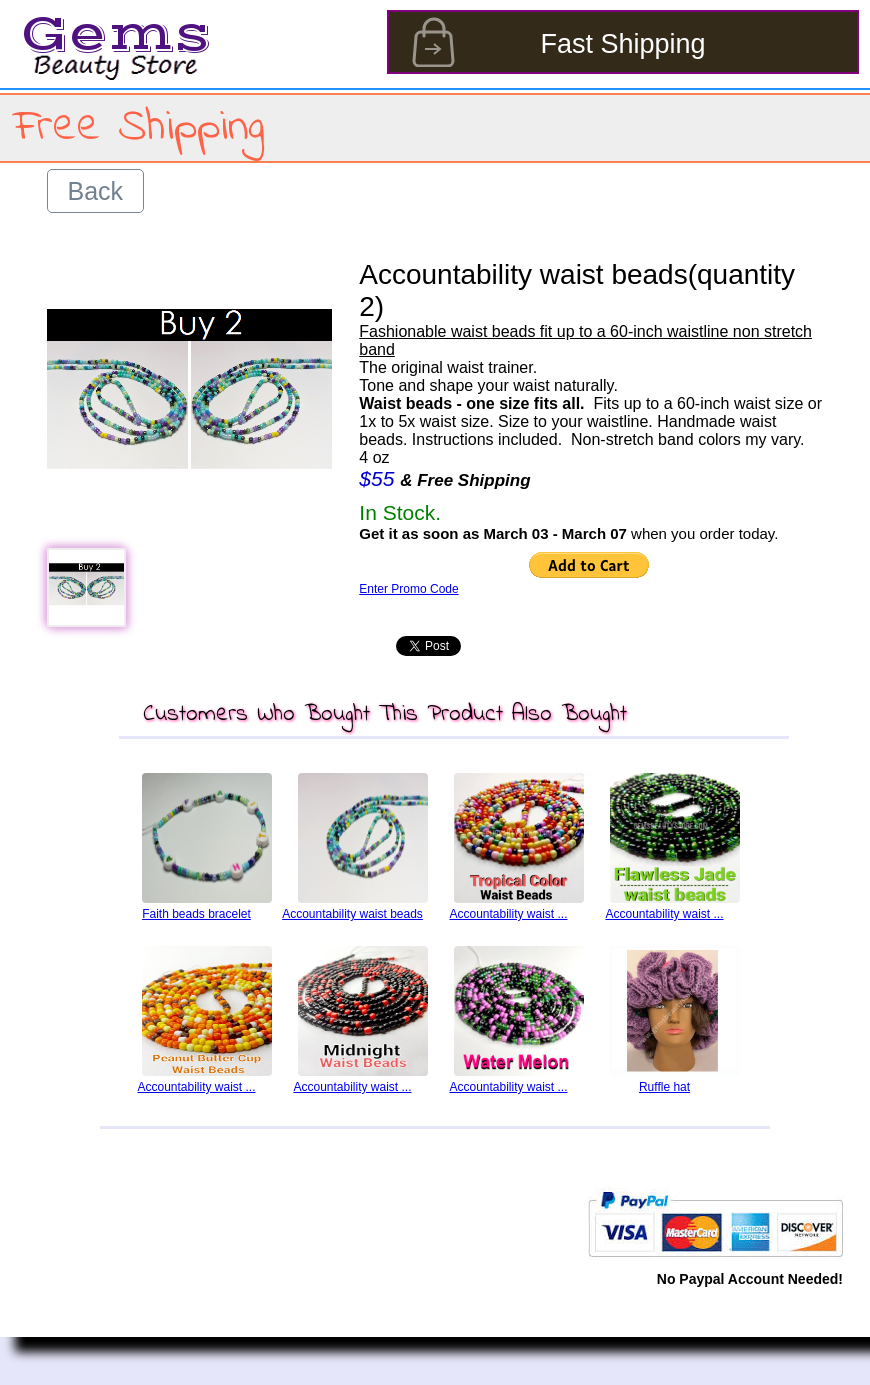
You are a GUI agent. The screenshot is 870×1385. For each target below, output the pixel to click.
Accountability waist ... (508, 914)
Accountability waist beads (352, 914)
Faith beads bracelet (196, 914)
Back (96, 191)
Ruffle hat (664, 1087)
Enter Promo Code (408, 589)
